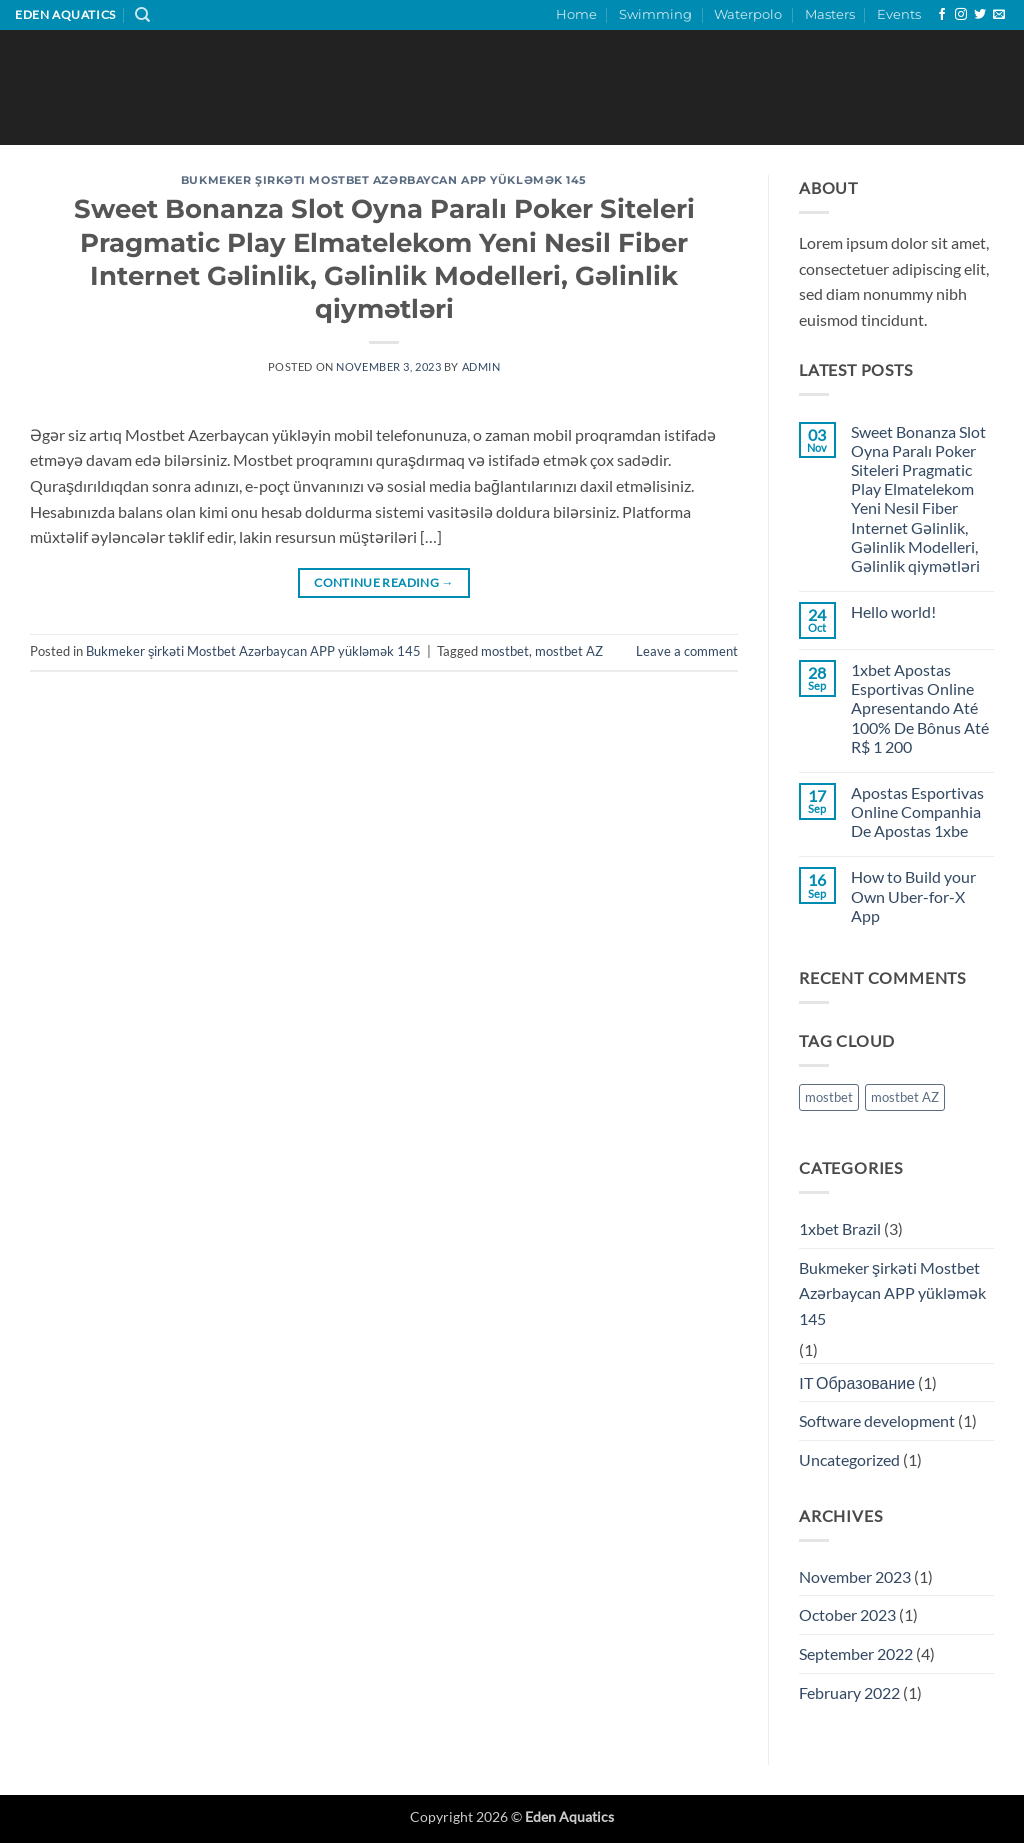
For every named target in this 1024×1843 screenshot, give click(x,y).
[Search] (142, 15)
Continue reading (384, 582)
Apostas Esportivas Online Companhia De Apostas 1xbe (917, 811)
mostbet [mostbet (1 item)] (829, 1097)
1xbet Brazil (840, 1228)
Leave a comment (687, 651)
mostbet (505, 651)
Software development (877, 1420)
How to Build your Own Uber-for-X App (913, 895)
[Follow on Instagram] (961, 15)
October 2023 (847, 1614)
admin (481, 366)
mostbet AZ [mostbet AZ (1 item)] (905, 1097)
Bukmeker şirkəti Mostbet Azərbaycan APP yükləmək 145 (384, 180)
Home (576, 14)
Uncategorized (849, 1459)
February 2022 (849, 1692)
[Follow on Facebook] (942, 15)
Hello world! (893, 611)
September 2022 (856, 1653)
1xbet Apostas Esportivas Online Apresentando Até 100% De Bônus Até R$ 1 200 (920, 708)
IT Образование (857, 1382)
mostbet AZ (569, 651)
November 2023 (855, 1576)
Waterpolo (748, 14)
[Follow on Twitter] (980, 15)
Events (899, 14)
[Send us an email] (999, 15)
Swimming (655, 14)
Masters (830, 14)
